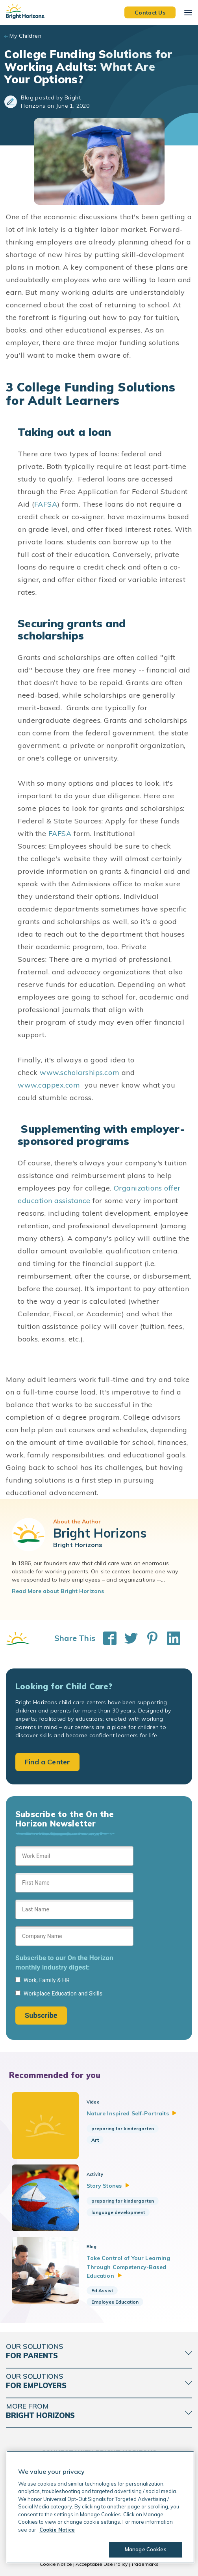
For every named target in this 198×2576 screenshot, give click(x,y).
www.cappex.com (49, 1085)
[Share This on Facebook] (106, 1638)
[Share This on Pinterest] (148, 1638)
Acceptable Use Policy (102, 2564)
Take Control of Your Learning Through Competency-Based (128, 2266)
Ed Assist (102, 2290)
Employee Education (115, 2302)
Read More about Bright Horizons (58, 1591)
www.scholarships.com (79, 1072)
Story (108, 2185)
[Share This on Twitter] (127, 1638)
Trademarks (145, 2564)
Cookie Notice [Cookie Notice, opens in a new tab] (57, 2529)
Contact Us (150, 12)
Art (95, 2140)
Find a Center (47, 1761)
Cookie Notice (56, 2564)
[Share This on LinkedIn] (169, 1638)
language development (118, 2212)
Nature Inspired (132, 2113)
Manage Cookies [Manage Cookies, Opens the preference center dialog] (146, 2549)
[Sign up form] (74, 1935)
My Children (25, 35)
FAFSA (45, 504)
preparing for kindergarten (122, 2128)
